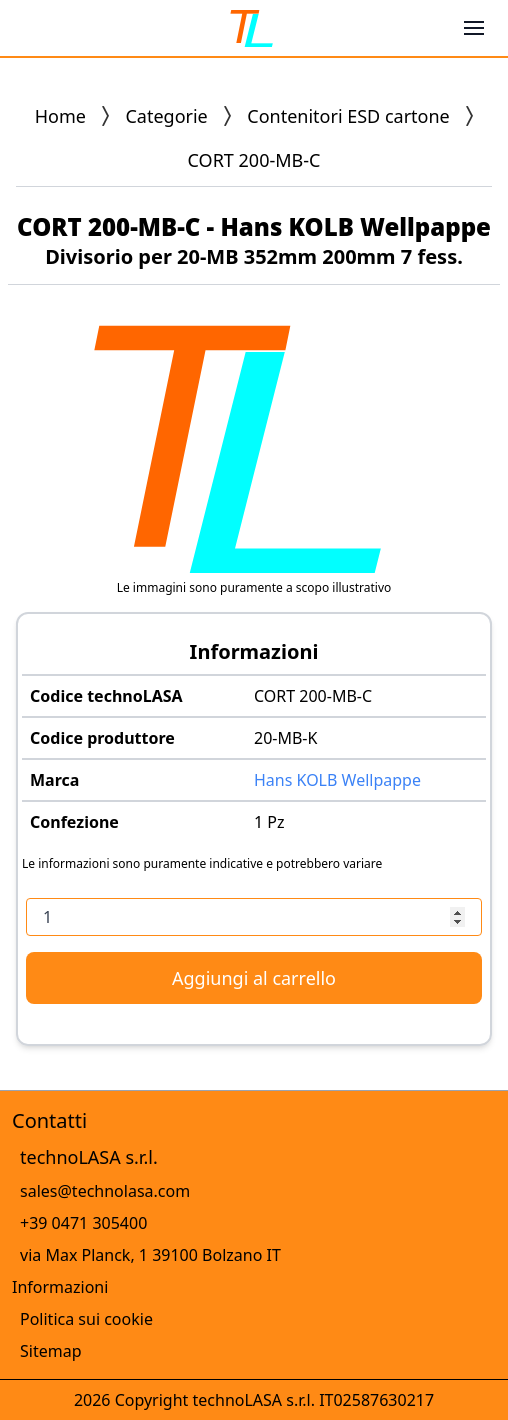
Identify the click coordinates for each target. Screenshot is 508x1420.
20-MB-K (285, 738)
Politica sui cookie (86, 1319)
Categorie (166, 116)
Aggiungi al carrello (254, 978)
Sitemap (51, 1351)
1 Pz (269, 822)
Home (60, 116)
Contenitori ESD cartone (348, 116)
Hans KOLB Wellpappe (337, 780)
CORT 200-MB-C (313, 696)
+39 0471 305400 (83, 1223)
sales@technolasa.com (105, 1191)
